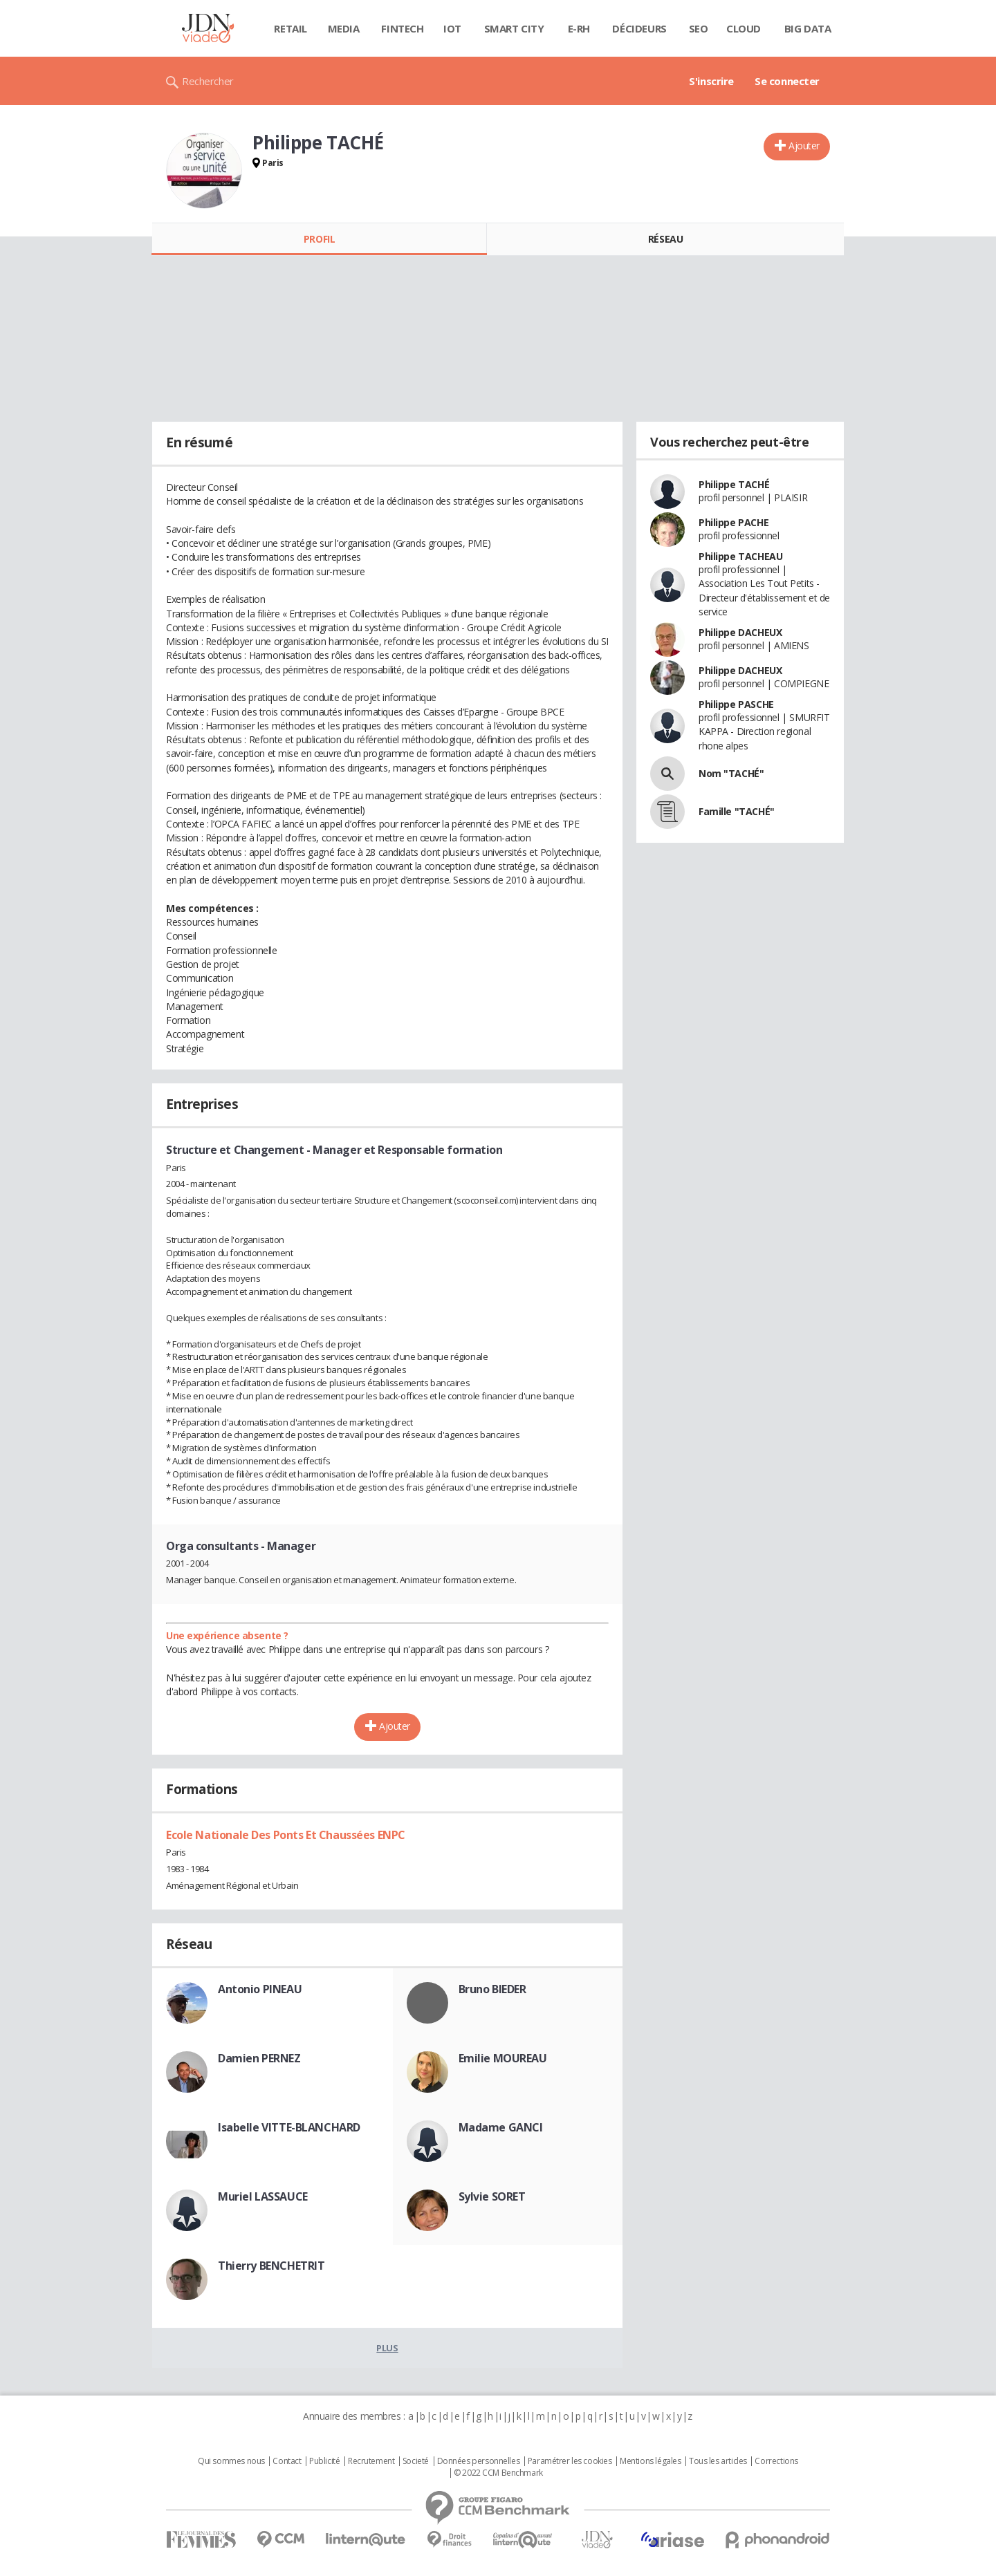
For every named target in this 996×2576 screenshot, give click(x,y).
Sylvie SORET (492, 2196)
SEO (698, 28)
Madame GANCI (501, 2127)
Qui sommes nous (231, 2461)
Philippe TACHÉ (734, 484)
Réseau (665, 238)
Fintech (402, 28)
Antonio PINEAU (260, 1989)
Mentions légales (650, 2461)
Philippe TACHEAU (740, 556)
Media (344, 28)
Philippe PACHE (733, 522)
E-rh (579, 28)
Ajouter (804, 145)
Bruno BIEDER (492, 1989)
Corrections (776, 2461)
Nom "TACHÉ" (731, 773)
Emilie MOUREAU (503, 2058)
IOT (452, 28)
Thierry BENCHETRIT (271, 2265)
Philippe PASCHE (736, 704)
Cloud (743, 28)
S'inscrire (711, 81)
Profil (319, 238)
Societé (416, 2461)
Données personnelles (478, 2461)
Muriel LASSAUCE (263, 2196)
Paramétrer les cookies (570, 2461)
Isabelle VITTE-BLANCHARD (289, 2127)
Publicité (324, 2461)
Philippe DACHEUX (740, 632)
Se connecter (787, 81)
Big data (807, 28)
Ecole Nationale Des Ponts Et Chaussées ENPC (285, 1834)
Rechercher (208, 81)
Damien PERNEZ (259, 2058)
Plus (387, 2348)
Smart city (514, 28)
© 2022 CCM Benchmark (498, 2473)
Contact (287, 2461)
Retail (290, 28)
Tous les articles (718, 2461)
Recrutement (371, 2461)
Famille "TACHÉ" (737, 811)
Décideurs (639, 28)
